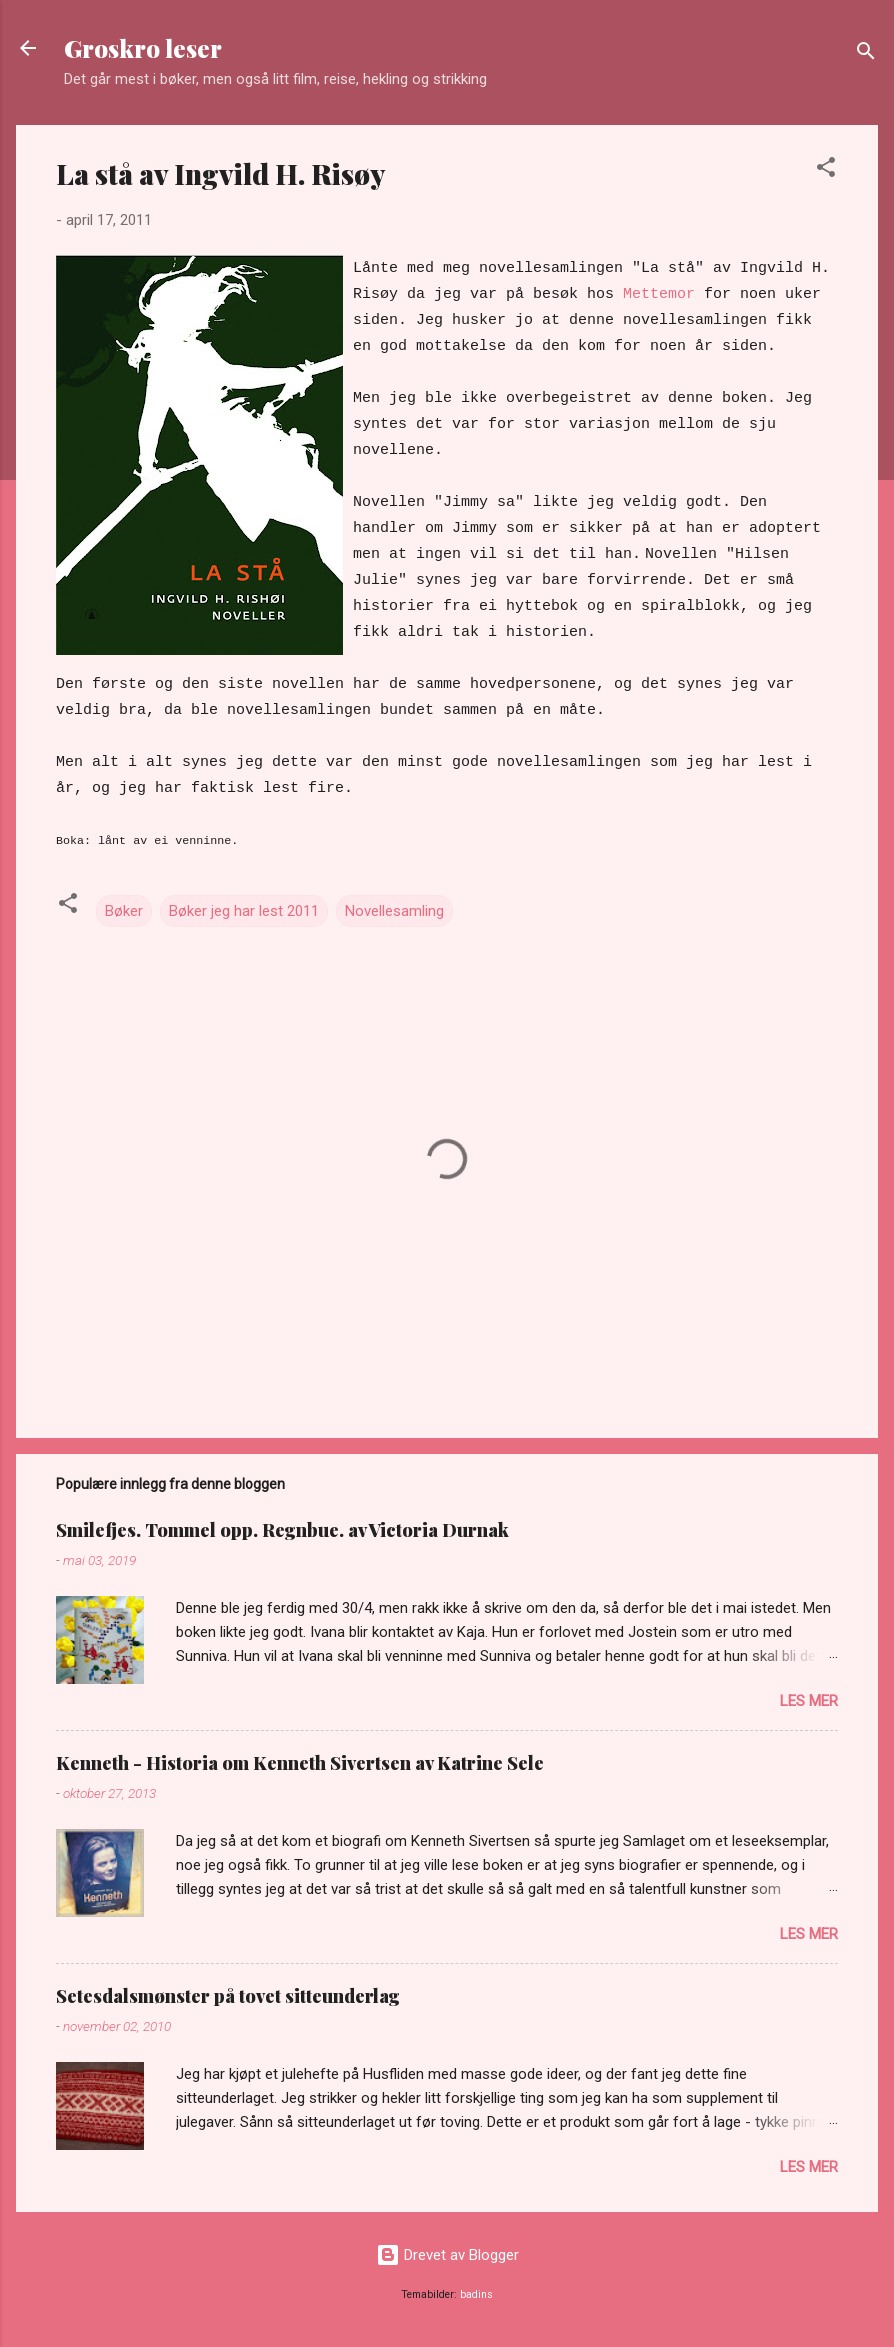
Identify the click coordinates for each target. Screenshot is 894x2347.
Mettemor (659, 294)
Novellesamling (394, 911)
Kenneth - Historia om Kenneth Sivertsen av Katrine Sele (300, 1763)
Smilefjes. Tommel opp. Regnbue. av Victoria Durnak (282, 1530)
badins (476, 2294)
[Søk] (866, 54)
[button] (826, 170)
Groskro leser (143, 48)
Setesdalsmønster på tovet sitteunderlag (228, 1996)
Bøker (124, 911)
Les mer (809, 1701)
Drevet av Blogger (447, 2255)
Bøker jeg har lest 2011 (244, 911)
